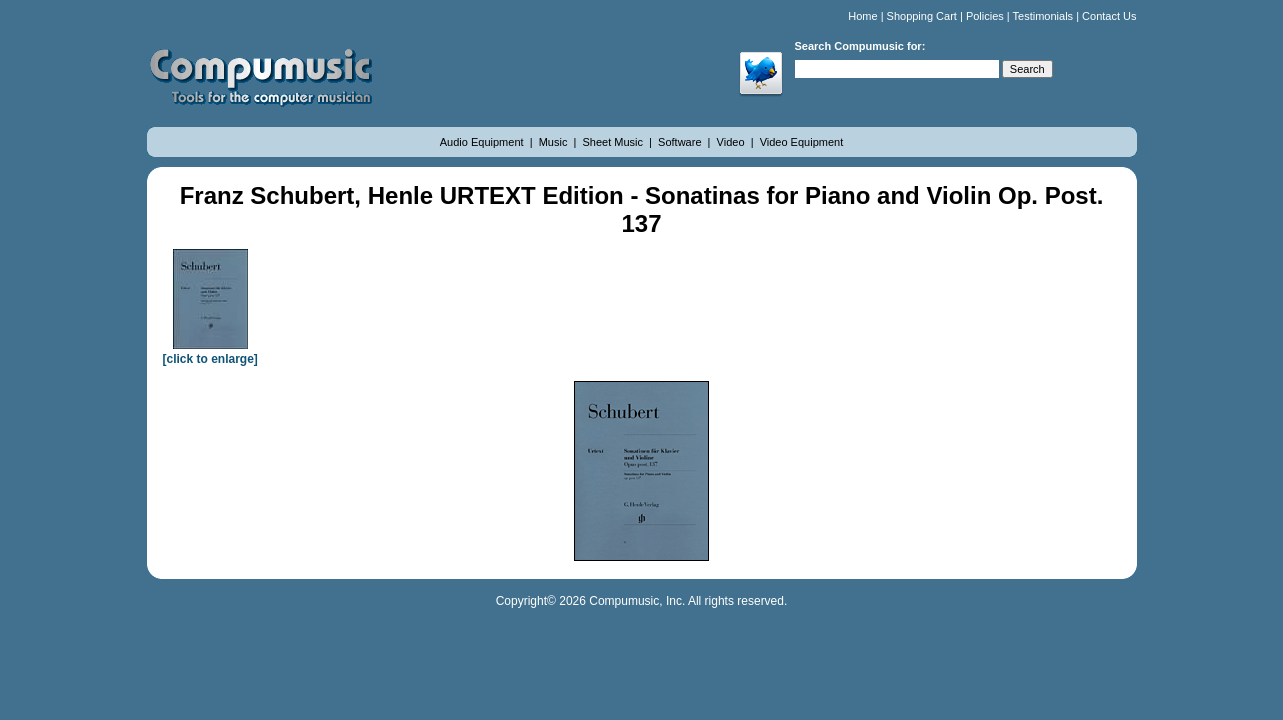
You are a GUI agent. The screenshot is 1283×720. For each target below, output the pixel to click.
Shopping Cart (922, 16)
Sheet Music (614, 142)
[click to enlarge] (210, 352)
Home (862, 16)
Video (732, 142)
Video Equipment (802, 142)
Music (555, 142)
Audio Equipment (483, 142)
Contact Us (1109, 16)
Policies (985, 16)
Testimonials (1043, 16)
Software (681, 142)
